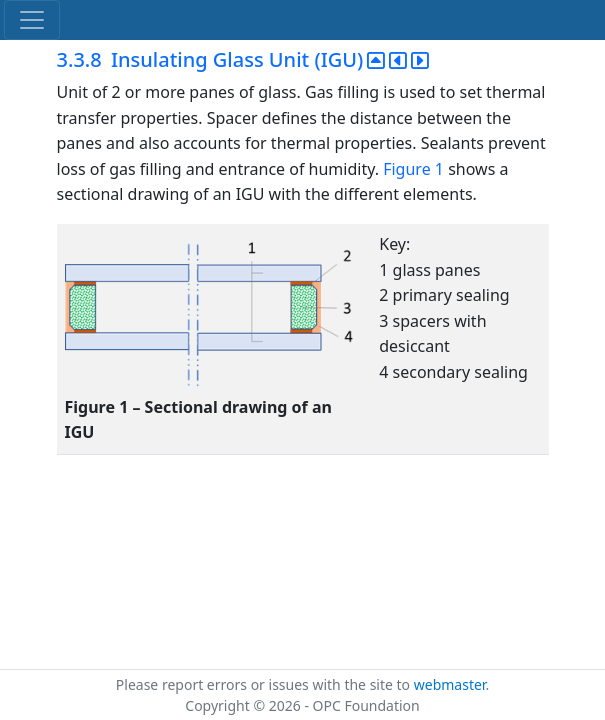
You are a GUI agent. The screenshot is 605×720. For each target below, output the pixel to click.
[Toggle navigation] (32, 20)
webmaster (450, 684)
